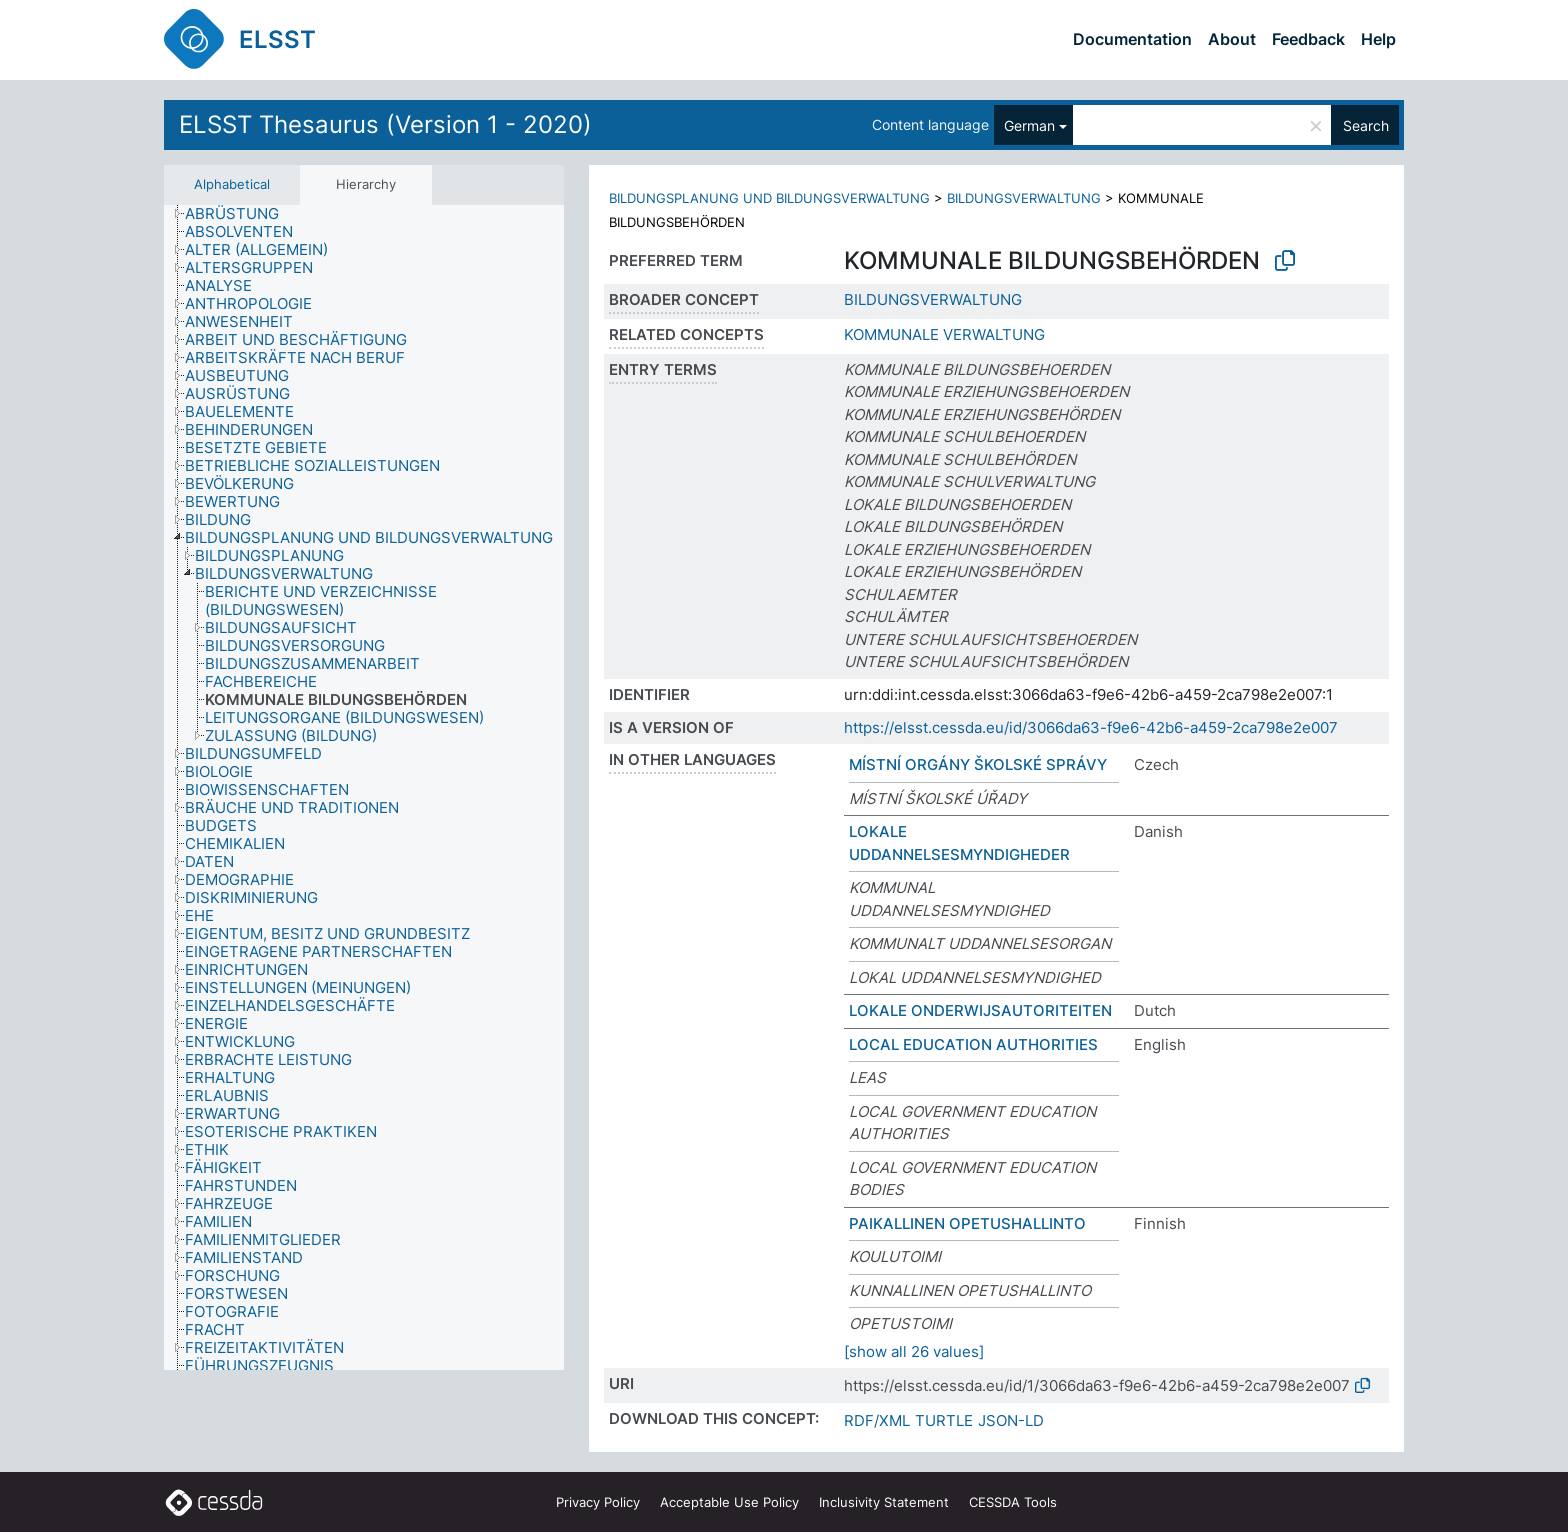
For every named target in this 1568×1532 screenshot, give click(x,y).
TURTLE (944, 1420)
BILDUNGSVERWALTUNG (1024, 198)
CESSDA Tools (1013, 1502)
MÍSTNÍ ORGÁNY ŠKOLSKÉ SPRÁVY (978, 764)
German (1029, 125)
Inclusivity (884, 1502)
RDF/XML (877, 1420)
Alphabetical (232, 184)
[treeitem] (240, 214)
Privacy (598, 1502)
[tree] (364, 788)
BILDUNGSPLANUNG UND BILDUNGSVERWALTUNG (769, 198)
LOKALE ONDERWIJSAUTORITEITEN (980, 1010)
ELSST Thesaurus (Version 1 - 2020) (385, 124)
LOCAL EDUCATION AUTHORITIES (973, 1044)
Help (1378, 39)
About (1232, 39)
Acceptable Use (729, 1502)
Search (1366, 125)
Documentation (1132, 39)
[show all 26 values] (914, 1351)
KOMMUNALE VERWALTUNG (944, 334)
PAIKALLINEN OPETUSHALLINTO (967, 1223)
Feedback (1308, 39)
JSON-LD (1011, 1420)
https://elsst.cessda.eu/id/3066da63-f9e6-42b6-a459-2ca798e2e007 (1091, 727)
